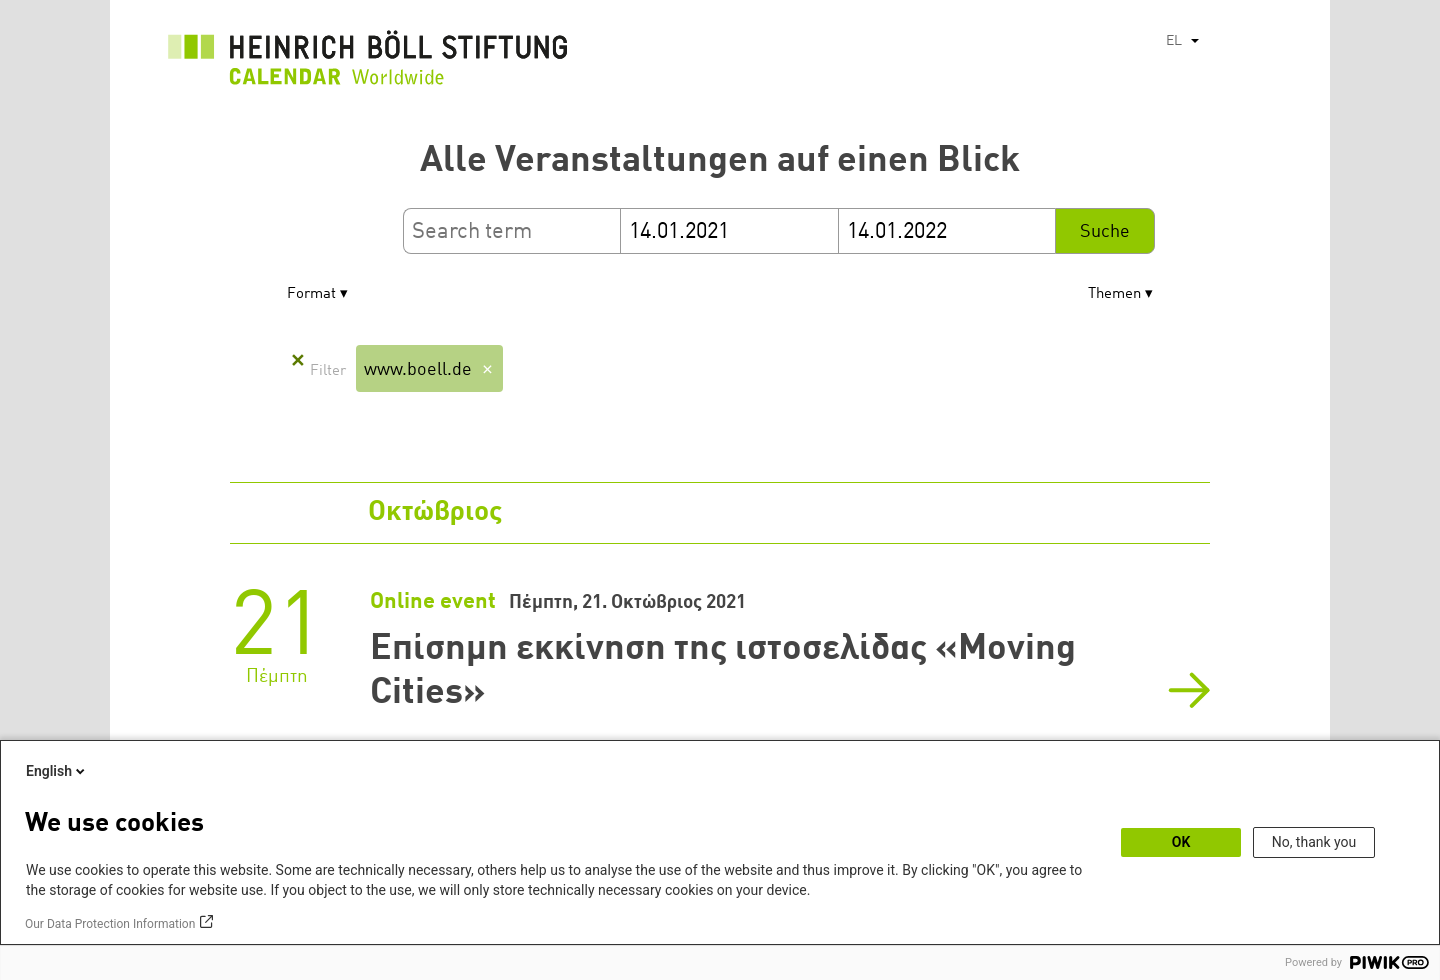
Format (311, 294)
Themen (1114, 294)
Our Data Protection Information (110, 924)
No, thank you (1314, 842)
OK (1181, 842)
